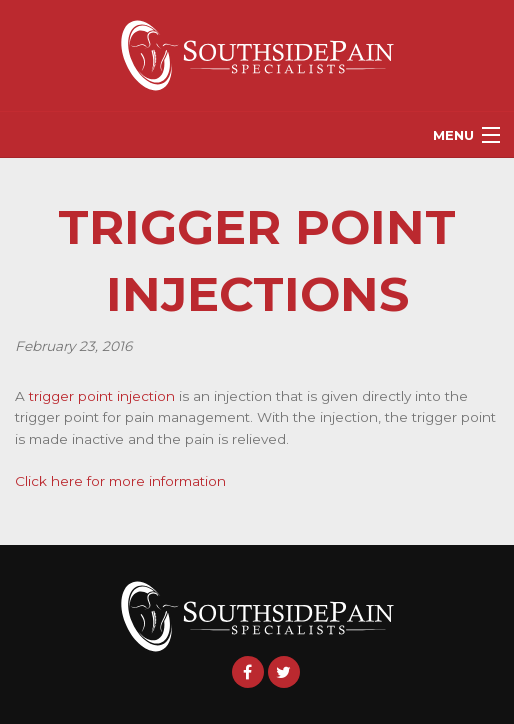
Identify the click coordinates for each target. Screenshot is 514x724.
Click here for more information (120, 481)
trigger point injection (102, 396)
